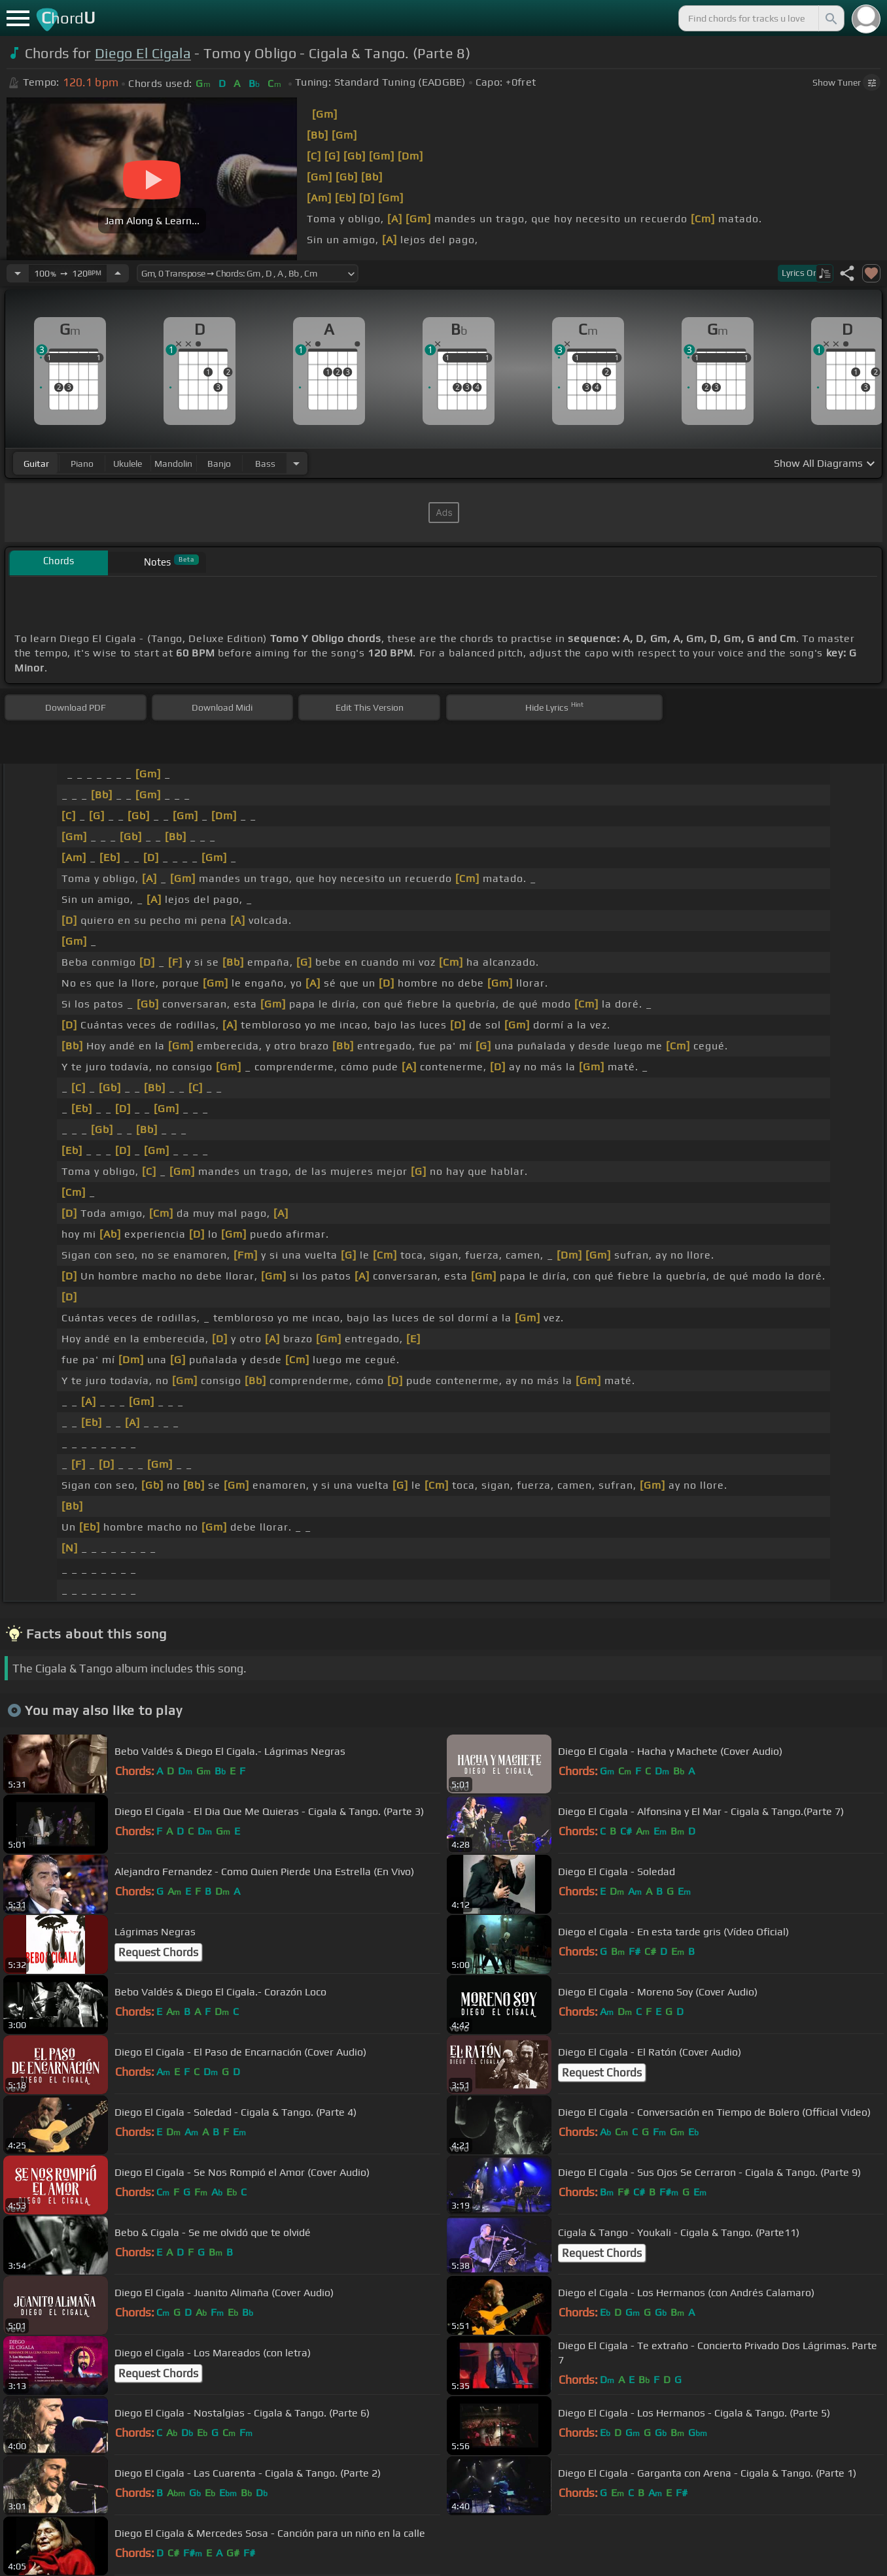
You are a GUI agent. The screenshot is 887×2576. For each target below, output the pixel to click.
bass (265, 463)
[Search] (830, 18)
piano (82, 463)
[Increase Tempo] (118, 273)
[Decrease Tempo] (18, 273)
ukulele (127, 463)
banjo (219, 463)
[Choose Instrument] (296, 463)
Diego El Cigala (143, 53)
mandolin (173, 463)
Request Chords (158, 1952)
